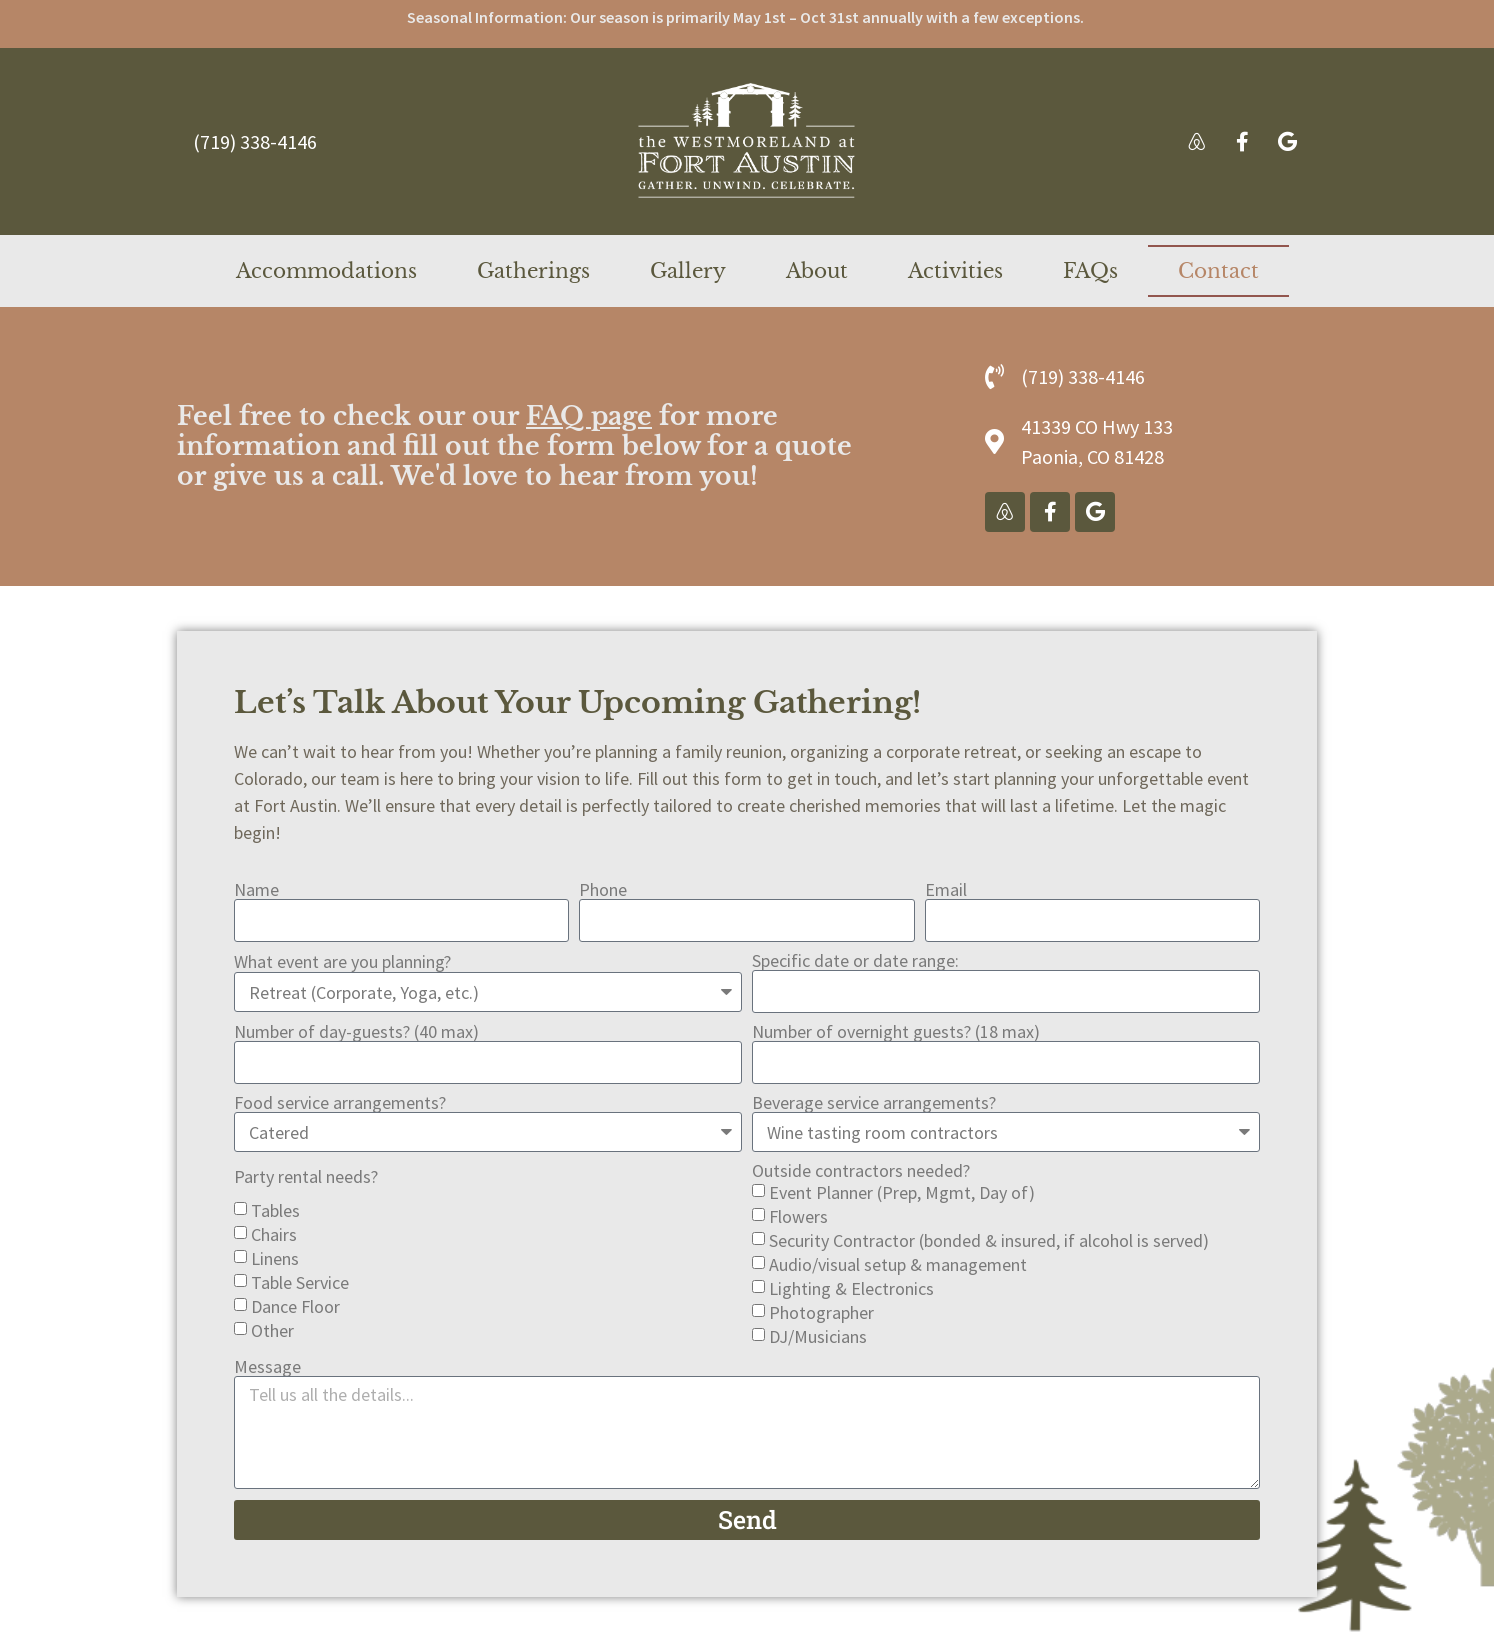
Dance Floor (295, 1306)
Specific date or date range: (855, 961)
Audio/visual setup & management (898, 1264)
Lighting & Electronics (851, 1288)
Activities (955, 271)
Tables (275, 1210)
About (817, 271)
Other (272, 1330)
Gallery (688, 271)
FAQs (1090, 271)
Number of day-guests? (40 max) (356, 1032)
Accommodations (326, 271)
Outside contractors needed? (861, 1171)
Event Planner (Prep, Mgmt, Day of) (902, 1192)
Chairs (274, 1234)
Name (256, 890)
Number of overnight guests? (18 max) (896, 1032)
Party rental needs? (306, 1177)
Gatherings (533, 271)
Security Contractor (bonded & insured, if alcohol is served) (989, 1240)
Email (946, 890)
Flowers (798, 1216)
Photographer (821, 1312)
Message (267, 1367)
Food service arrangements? (340, 1103)
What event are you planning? (342, 962)
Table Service (300, 1282)
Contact (1218, 271)
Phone (603, 890)
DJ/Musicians (818, 1336)
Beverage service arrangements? (874, 1103)
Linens (275, 1258)
